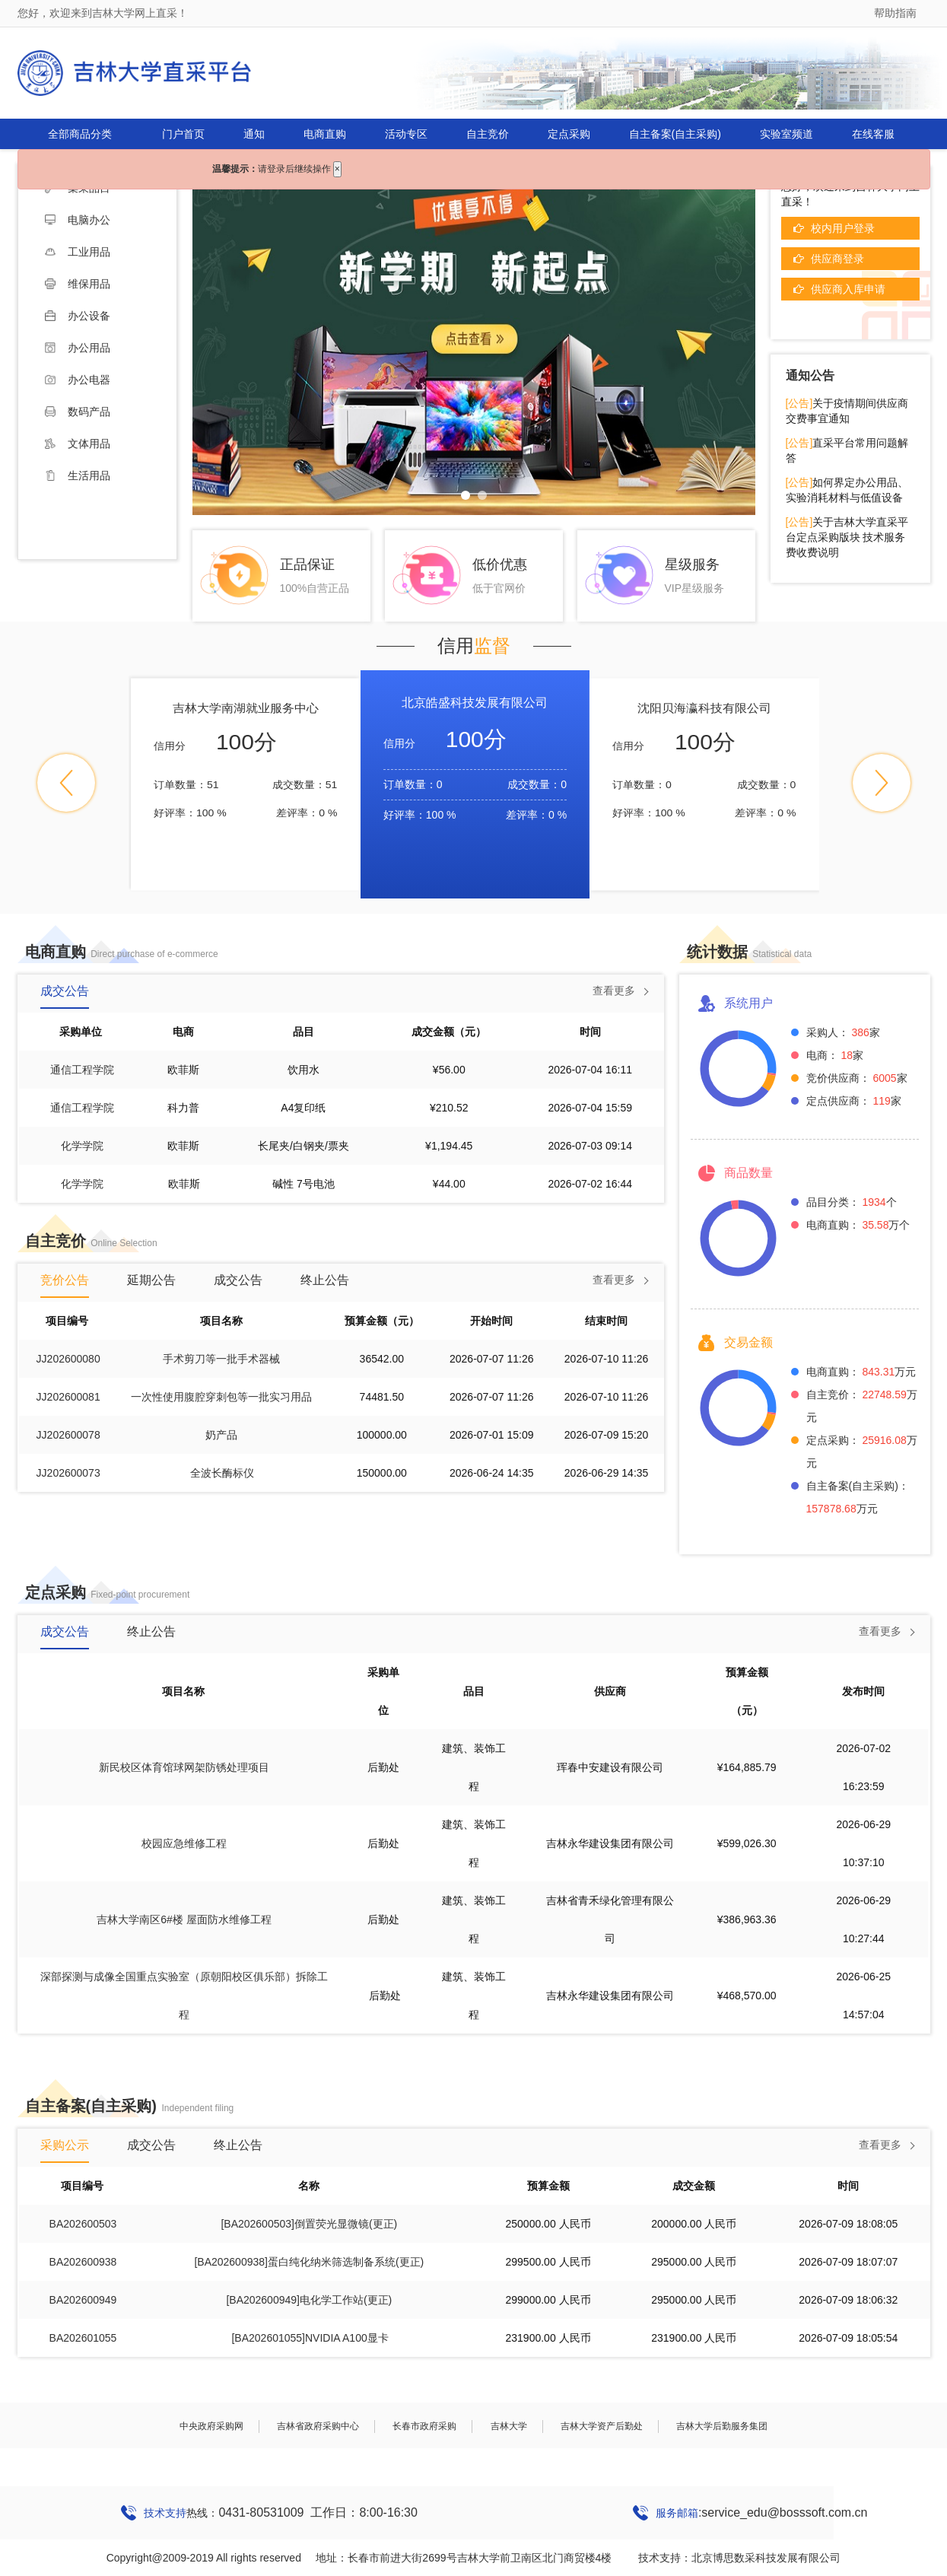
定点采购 (569, 134)
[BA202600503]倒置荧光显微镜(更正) (309, 2224)
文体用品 (77, 443)
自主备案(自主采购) (675, 134)
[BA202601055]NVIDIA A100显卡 (309, 2338)
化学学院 (82, 1146)
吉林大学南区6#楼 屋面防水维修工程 (184, 1919)
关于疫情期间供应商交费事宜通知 (847, 411)
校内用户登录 (843, 228)
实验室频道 (786, 134)
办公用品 (77, 348)
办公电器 (77, 380)
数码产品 (77, 411)
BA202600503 (83, 2224)
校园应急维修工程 (184, 1843)
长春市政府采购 (424, 2426)
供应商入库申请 (848, 289)
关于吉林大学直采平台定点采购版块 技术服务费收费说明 (847, 537)
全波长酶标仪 (222, 1473)
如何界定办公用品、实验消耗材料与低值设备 (847, 490)
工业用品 (77, 252)
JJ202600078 (68, 1435)
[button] (66, 783)
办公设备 (77, 316)
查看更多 (614, 990)
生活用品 (77, 475)
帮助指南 (895, 13)
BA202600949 (83, 2300)
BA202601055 (83, 2338)
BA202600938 (83, 2262)
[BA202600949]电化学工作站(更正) (309, 2300)
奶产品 (221, 1435)
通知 (254, 134)
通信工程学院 (82, 1070)
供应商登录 (837, 259)
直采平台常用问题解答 (847, 450)
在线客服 (873, 134)
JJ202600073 (68, 1473)
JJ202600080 (68, 1359)
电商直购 (324, 134)
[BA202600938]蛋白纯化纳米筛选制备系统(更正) (309, 2262)
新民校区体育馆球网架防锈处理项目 (184, 1767)
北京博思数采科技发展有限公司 (766, 2558)
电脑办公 (77, 220)
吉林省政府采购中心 (318, 2426)
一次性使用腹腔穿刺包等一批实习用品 (221, 1397)
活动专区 (406, 134)
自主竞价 (487, 134)
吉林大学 (509, 2426)
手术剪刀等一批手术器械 (221, 1359)
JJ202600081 (68, 1397)
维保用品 (77, 284)
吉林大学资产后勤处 (602, 2426)
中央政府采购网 (211, 2426)
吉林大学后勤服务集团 (721, 2426)
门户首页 (183, 134)
